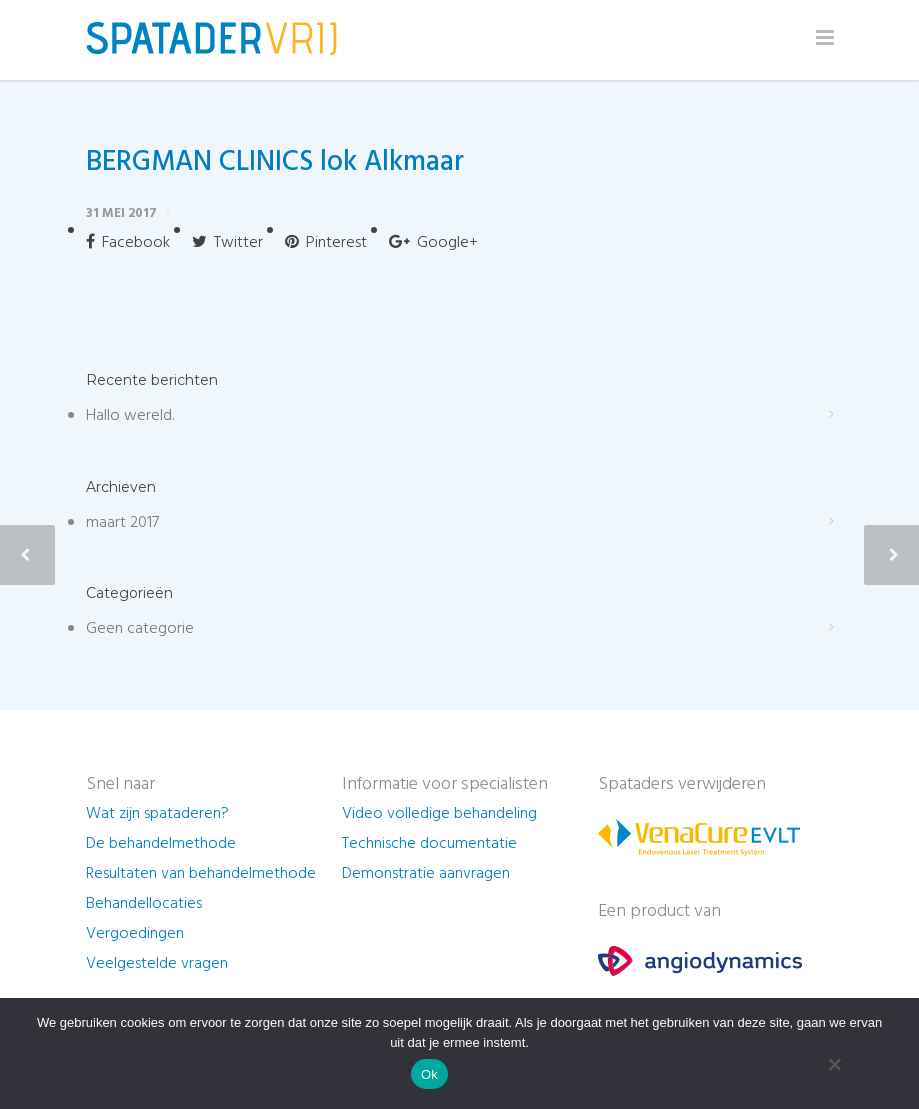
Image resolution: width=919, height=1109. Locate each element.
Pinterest (326, 243)
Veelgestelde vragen (157, 964)
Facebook (128, 243)
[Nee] (834, 1064)
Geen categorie (140, 629)
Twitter (227, 243)
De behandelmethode (161, 844)
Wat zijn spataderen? (157, 814)
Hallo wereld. (130, 416)
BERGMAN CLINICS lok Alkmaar (275, 162)
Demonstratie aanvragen (426, 874)
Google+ (433, 243)
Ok (429, 1074)
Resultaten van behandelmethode (201, 874)
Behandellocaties (144, 904)
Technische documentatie (429, 844)
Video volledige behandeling (439, 814)
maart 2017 (122, 523)
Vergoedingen (135, 934)
